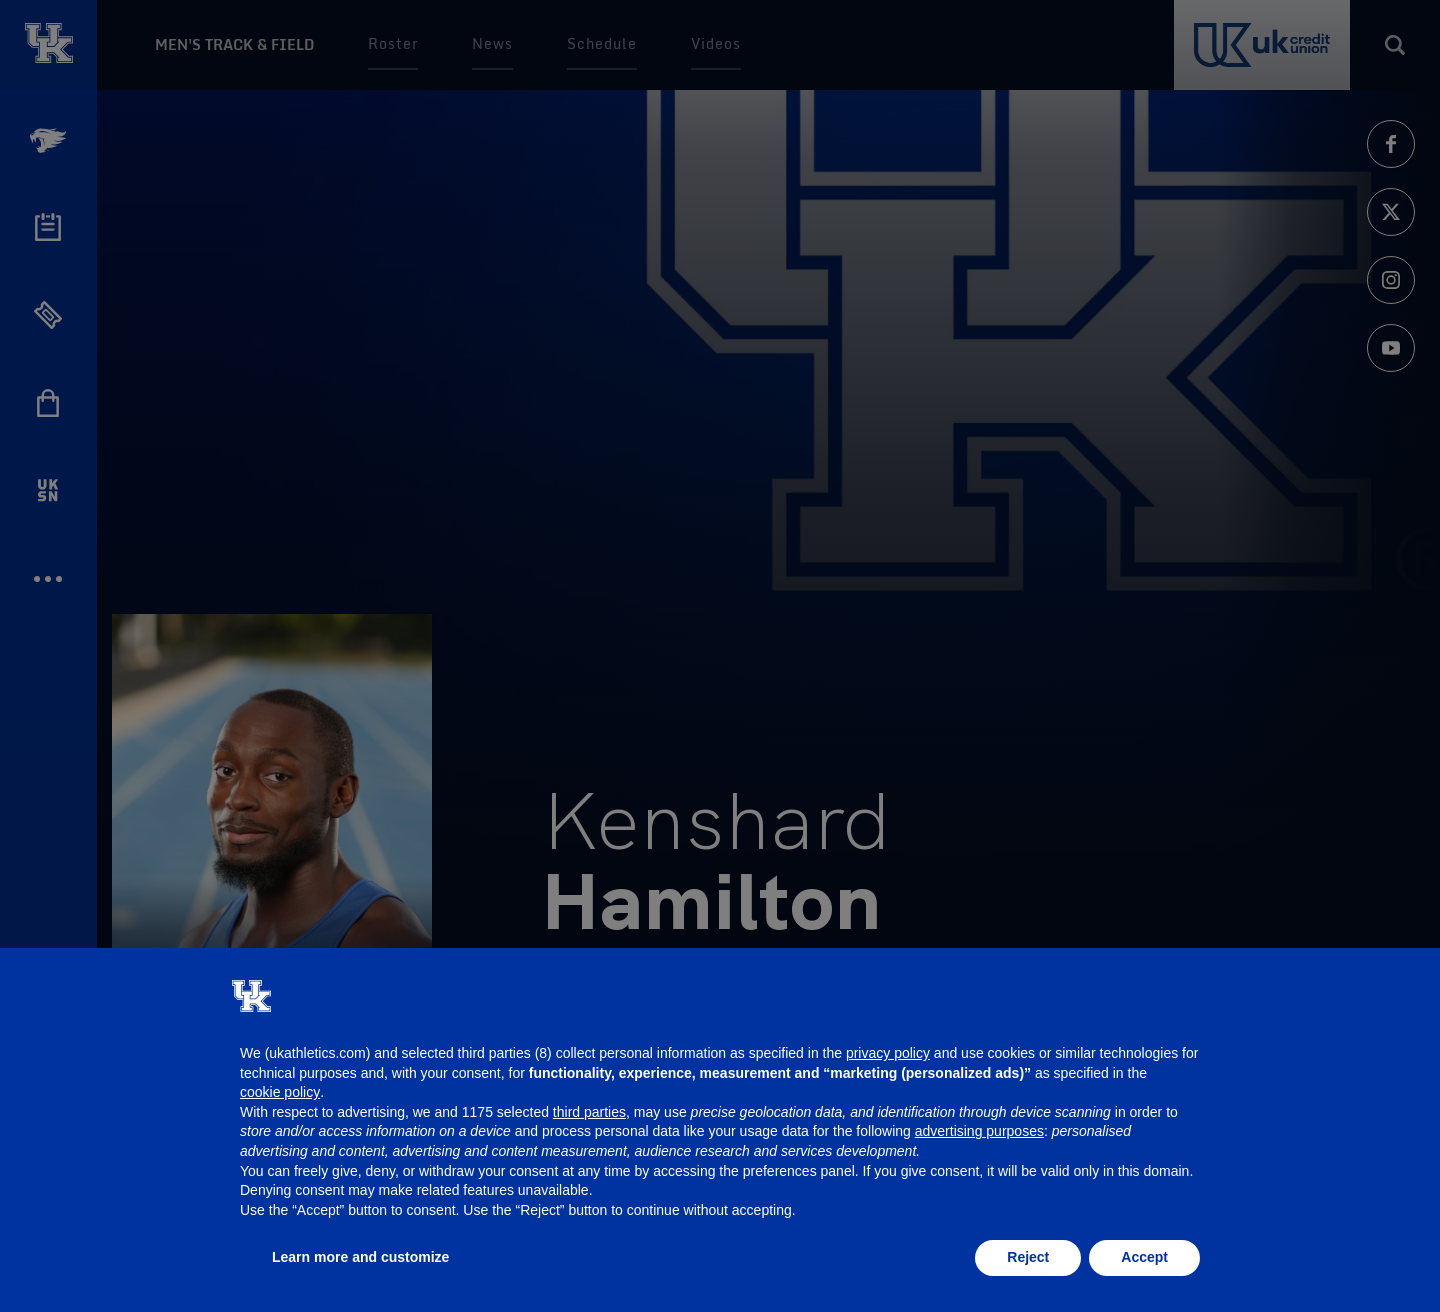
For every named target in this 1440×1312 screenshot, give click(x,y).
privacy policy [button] (888, 1053)
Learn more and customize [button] (360, 1257)
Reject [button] (1028, 1257)
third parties (589, 1112)
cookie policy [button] (280, 1092)
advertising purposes (979, 1131)
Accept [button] (1144, 1257)
